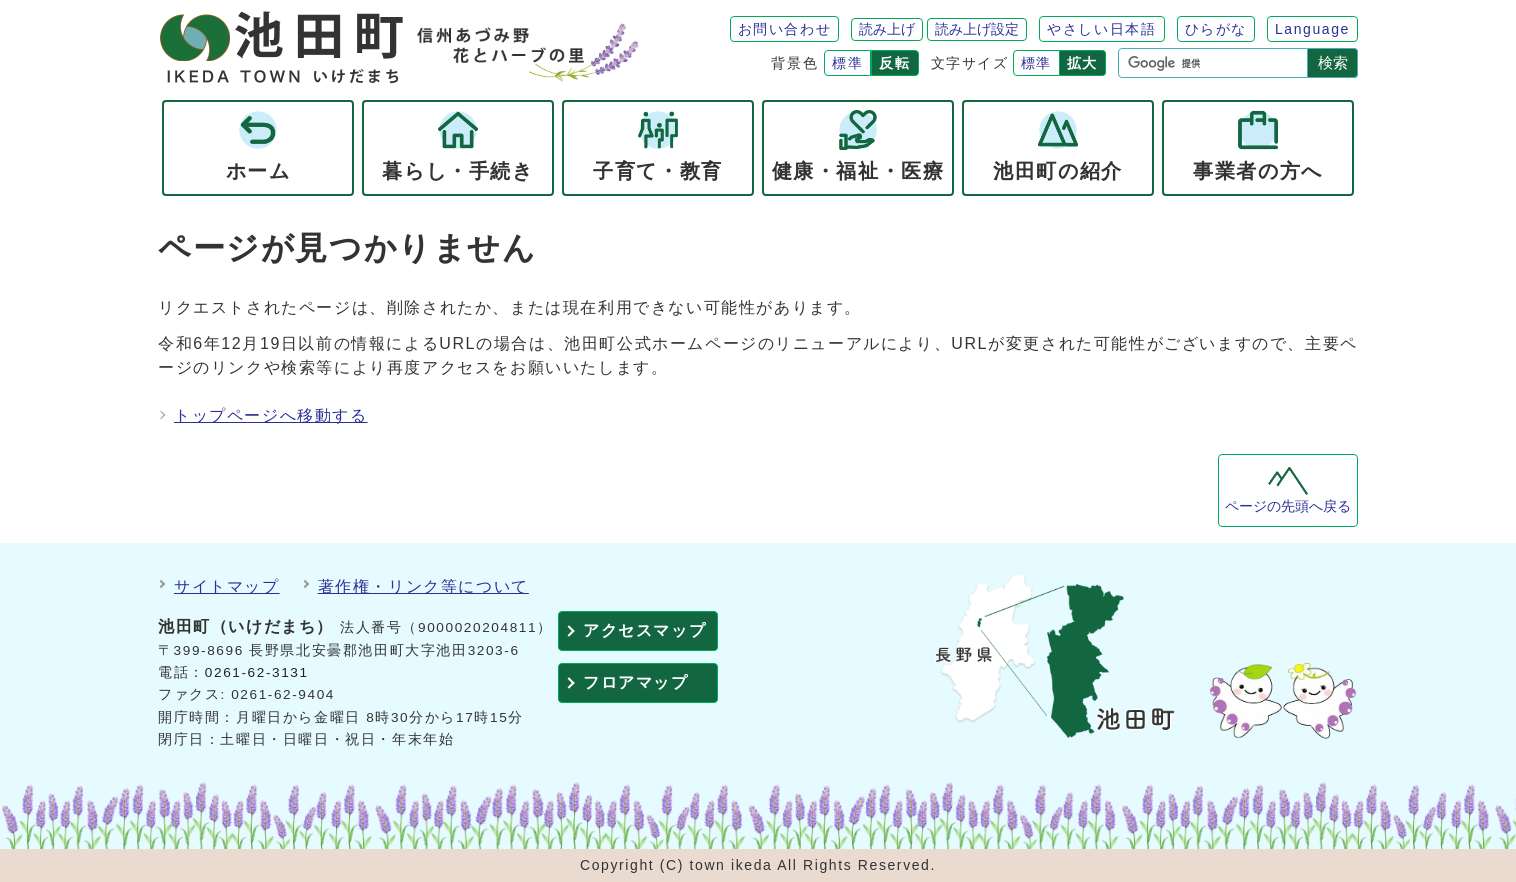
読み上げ (887, 29)
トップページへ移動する (271, 415)
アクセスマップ (644, 630)
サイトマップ (227, 586)
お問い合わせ (785, 29)
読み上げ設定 (977, 29)
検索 (1333, 62)
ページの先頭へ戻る (1288, 506)
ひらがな (1216, 29)
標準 (847, 63)
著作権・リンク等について (423, 586)
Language (1312, 29)
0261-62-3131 (257, 672)
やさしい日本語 (1101, 29)
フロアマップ (636, 682)
